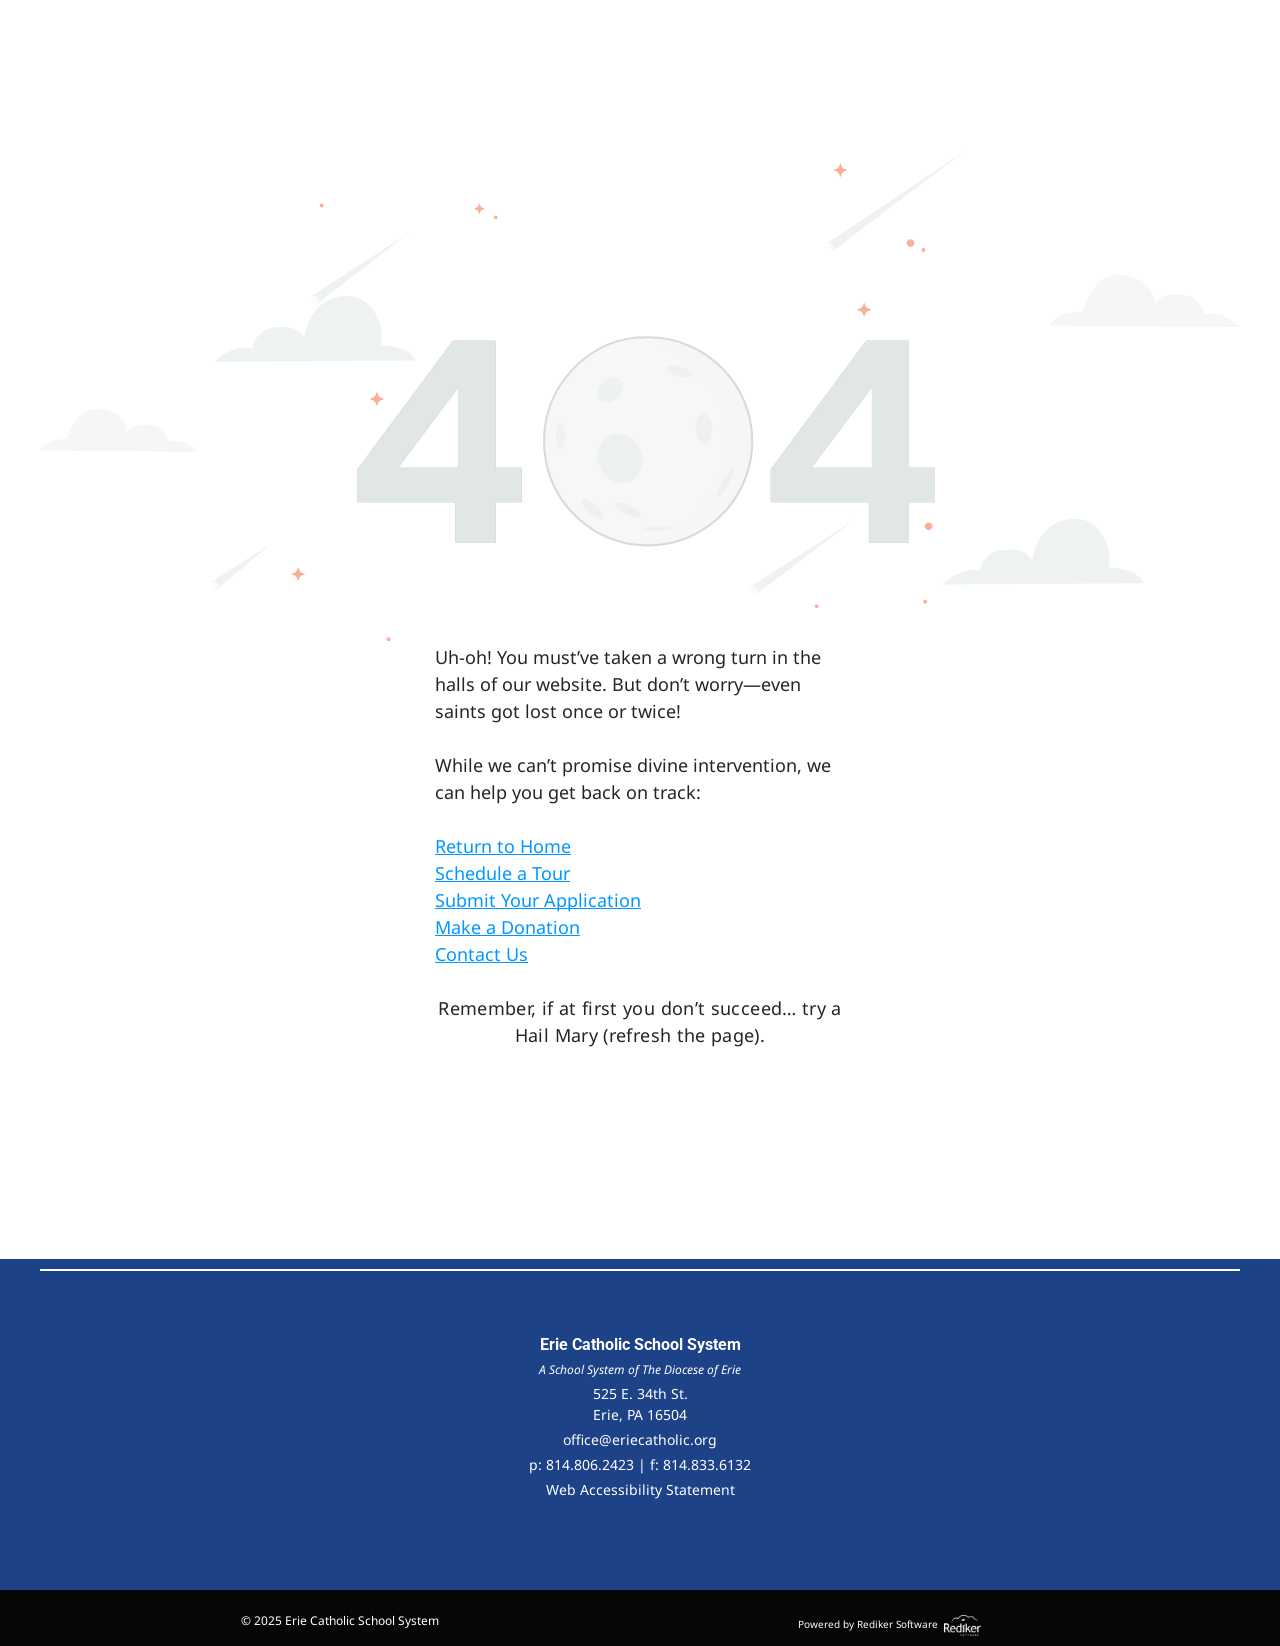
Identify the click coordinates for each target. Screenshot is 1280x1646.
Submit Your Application (538, 900)
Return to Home (503, 846)
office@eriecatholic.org (640, 1439)
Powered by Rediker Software (868, 1624)
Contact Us (481, 954)
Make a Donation (507, 927)
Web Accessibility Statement (640, 1489)
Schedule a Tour (502, 873)
